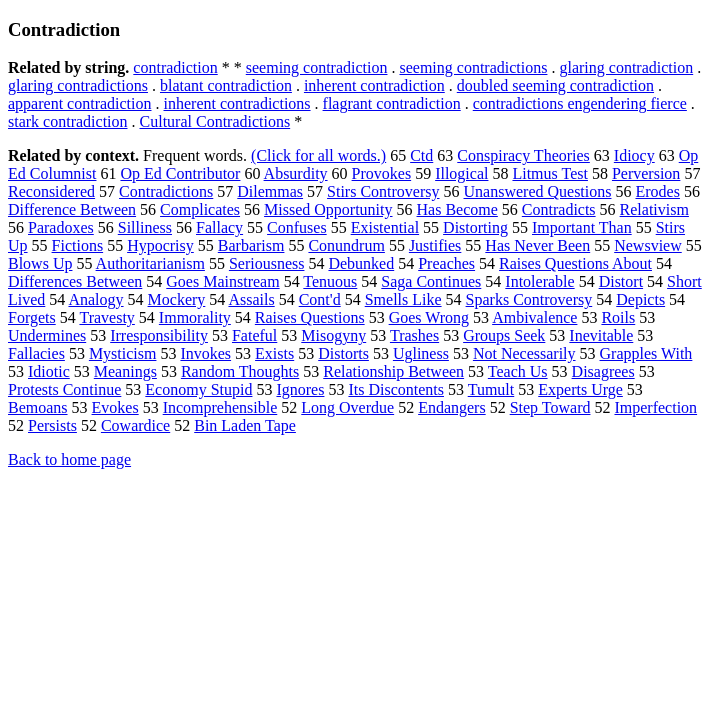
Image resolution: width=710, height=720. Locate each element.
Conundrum (346, 245)
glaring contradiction (626, 67)
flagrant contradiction (392, 103)
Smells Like (403, 299)
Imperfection (655, 407)
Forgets (32, 317)
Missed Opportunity (328, 209)
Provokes (382, 173)
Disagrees (603, 371)
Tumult (491, 389)
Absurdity (296, 173)
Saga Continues (431, 281)
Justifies (435, 245)
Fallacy (219, 227)
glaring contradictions (78, 85)
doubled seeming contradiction (555, 85)
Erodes (657, 191)
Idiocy (634, 155)
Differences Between (75, 281)
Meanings (125, 371)
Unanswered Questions (538, 191)
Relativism (654, 209)
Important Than (582, 227)
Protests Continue (64, 389)
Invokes (205, 353)
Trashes (414, 335)
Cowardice (135, 425)
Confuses (297, 227)
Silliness (145, 227)
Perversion (646, 173)
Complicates (200, 209)
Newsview (648, 245)
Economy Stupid (198, 389)
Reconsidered (51, 191)
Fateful (254, 335)
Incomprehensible (220, 407)
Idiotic (49, 371)
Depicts (640, 299)
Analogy (95, 299)
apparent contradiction (80, 103)
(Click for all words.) (318, 155)
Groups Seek (504, 335)
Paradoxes (61, 227)
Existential (385, 227)
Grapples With (646, 353)
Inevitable (601, 335)
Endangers (452, 407)
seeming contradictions (473, 67)
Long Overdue (347, 407)
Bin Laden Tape (245, 425)
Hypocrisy (160, 245)
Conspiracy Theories (523, 155)
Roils (618, 317)
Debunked (361, 263)
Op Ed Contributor (180, 173)
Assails (251, 299)
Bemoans (38, 407)
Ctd (421, 155)
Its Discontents (396, 389)
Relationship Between (393, 371)
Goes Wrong (429, 317)
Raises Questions (310, 317)
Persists (52, 425)
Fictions (78, 245)
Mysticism (123, 353)
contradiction (175, 67)
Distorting (475, 227)
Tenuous (330, 281)
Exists (274, 353)
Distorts (343, 353)
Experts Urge (580, 389)
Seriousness (267, 263)
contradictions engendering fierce (580, 103)
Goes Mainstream (222, 281)
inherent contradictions (237, 103)
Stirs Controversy (383, 191)
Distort (621, 281)
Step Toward (550, 407)
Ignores (300, 389)
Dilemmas (270, 191)
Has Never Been (537, 245)
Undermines (47, 335)
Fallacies (36, 353)
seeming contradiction (317, 67)
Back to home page (69, 459)
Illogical (461, 173)
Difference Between (72, 209)
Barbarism (251, 245)
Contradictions (166, 191)
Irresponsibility (159, 335)
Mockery (177, 299)
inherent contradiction (374, 85)
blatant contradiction (226, 85)
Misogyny (333, 335)
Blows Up (40, 263)
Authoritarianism (150, 263)
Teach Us (518, 371)
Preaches (446, 263)
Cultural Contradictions (215, 121)
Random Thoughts (240, 371)
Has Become (457, 209)
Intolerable (539, 281)
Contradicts (559, 209)
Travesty (106, 317)
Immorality (195, 317)
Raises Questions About (575, 263)
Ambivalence (534, 317)
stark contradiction (68, 121)
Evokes (115, 407)
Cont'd (320, 299)
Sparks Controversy (529, 299)
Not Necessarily (524, 353)
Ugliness (421, 353)
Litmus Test (549, 173)
